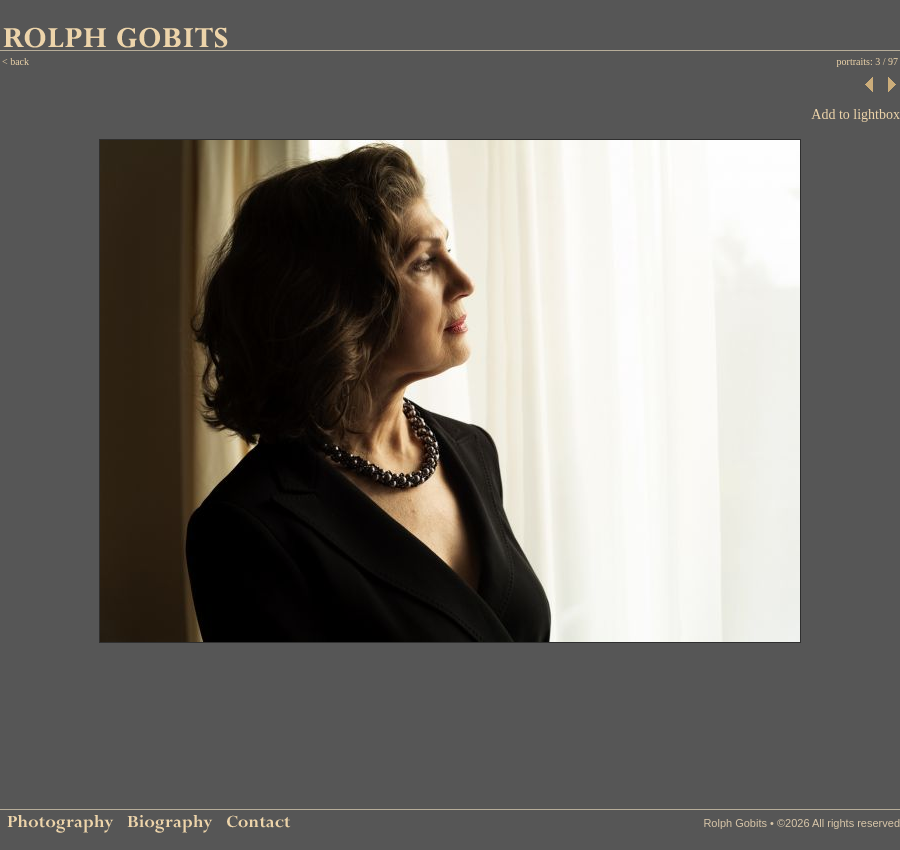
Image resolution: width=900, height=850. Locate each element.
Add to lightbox (855, 114)
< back (15, 61)
